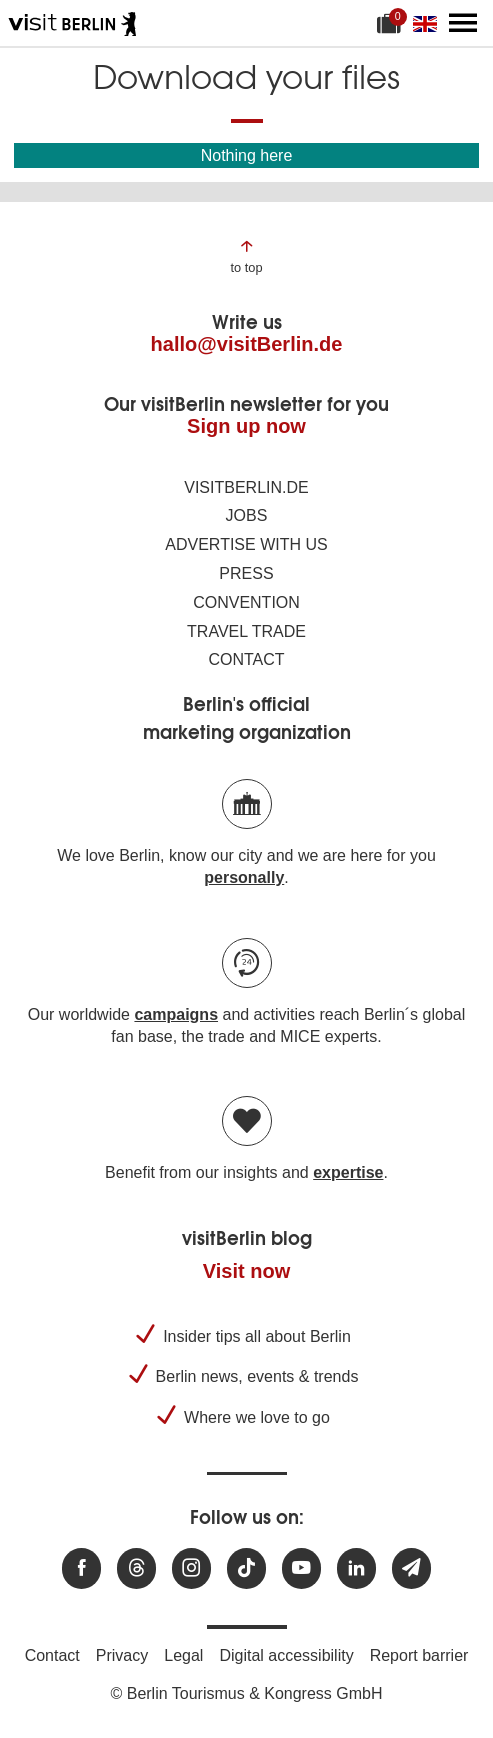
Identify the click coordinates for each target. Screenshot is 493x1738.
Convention (246, 602)
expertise (348, 1172)
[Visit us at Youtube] (301, 1568)
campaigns (176, 1014)
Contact (246, 659)
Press (246, 573)
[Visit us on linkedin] (356, 1568)
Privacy (122, 1655)
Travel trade (246, 631)
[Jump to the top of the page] (246, 255)
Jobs (247, 515)
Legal (183, 1655)
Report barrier (419, 1655)
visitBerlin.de (246, 487)
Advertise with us (246, 544)
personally (244, 877)
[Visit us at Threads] (136, 1568)
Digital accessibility (286, 1655)
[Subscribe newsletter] (411, 1568)
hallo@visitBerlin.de (247, 344)
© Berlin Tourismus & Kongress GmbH (246, 1693)
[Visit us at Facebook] (81, 1568)
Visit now (246, 1271)
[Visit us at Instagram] (191, 1568)
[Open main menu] (463, 23)
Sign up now (246, 426)
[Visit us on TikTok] (246, 1568)
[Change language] (429, 23)
